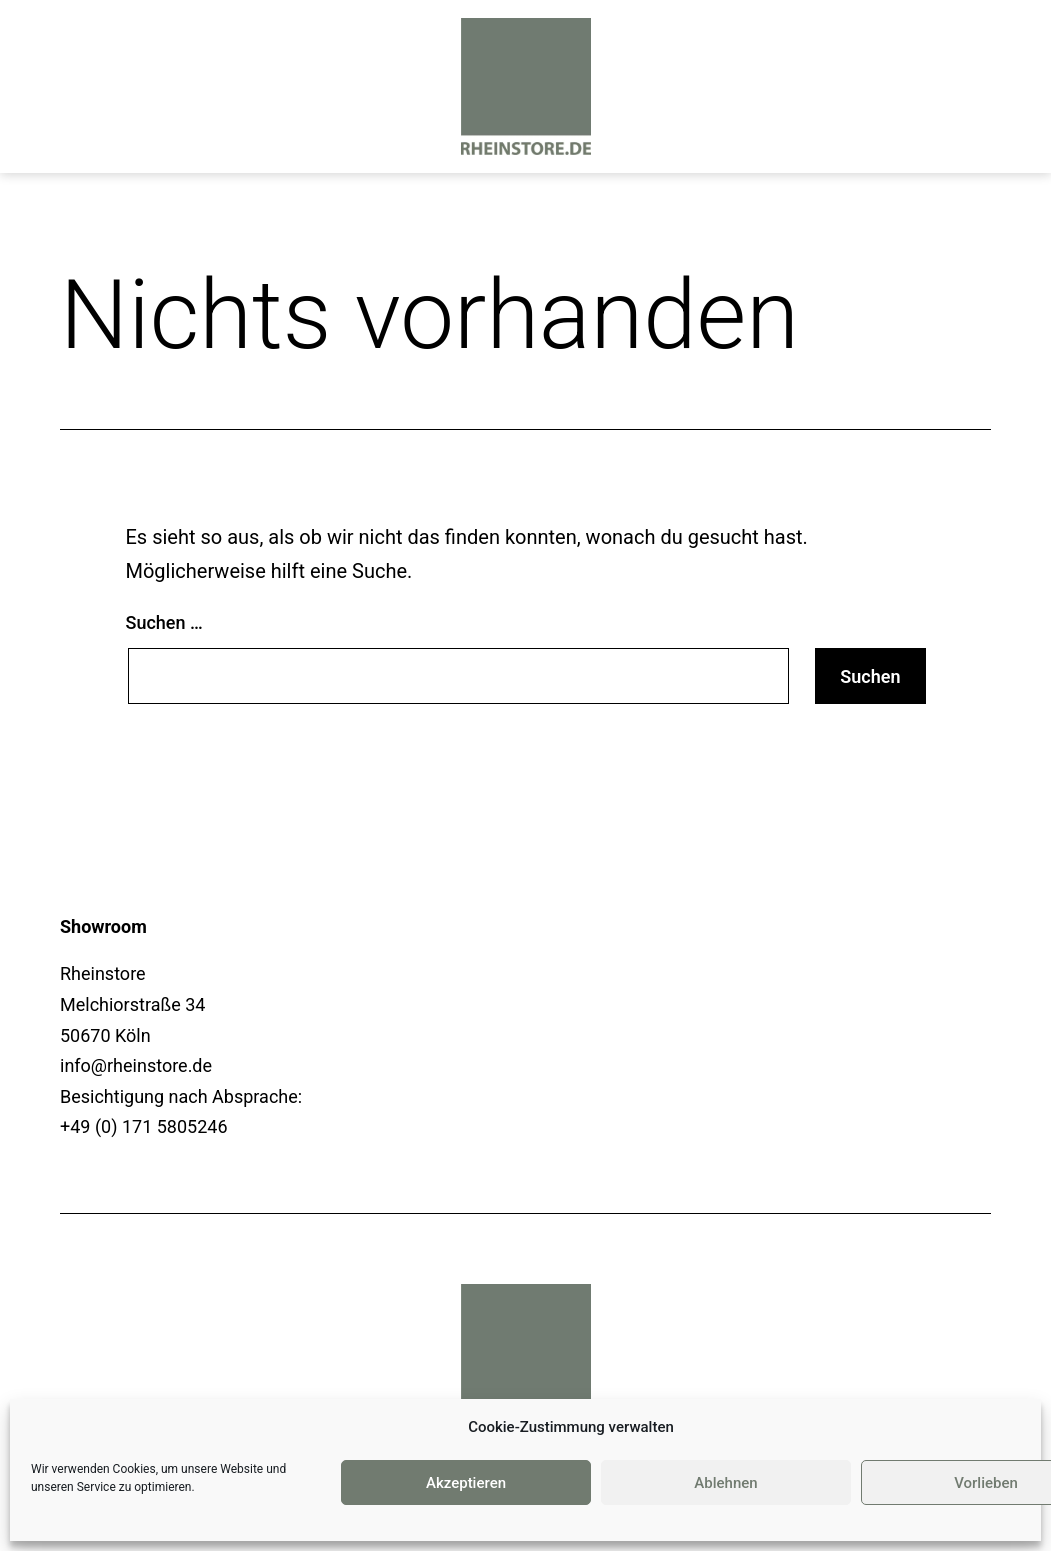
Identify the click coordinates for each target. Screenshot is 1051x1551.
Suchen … (164, 622)
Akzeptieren (466, 1483)
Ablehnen (725, 1483)
